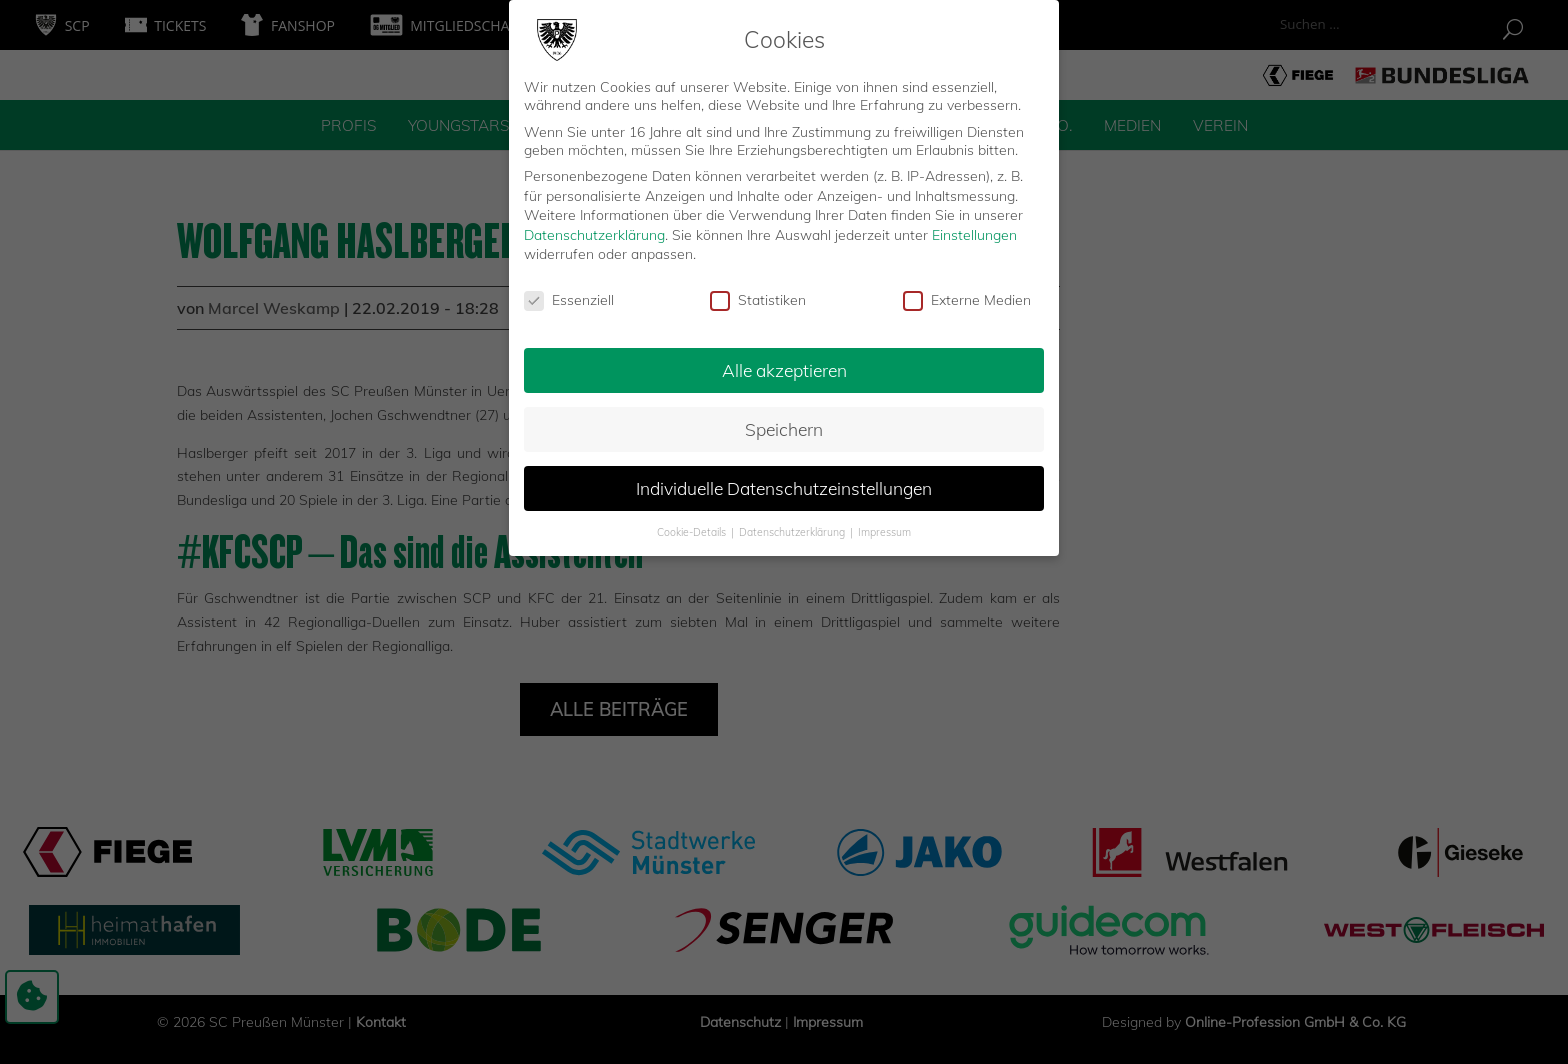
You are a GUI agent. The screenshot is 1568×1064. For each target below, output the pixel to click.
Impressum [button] (884, 527)
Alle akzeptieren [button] (784, 365)
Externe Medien (967, 296)
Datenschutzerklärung (594, 230)
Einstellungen (974, 230)
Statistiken (758, 296)
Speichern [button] (784, 424)
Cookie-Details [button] (693, 527)
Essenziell (569, 296)
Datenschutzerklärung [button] (793, 527)
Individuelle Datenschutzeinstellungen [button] (784, 483)
